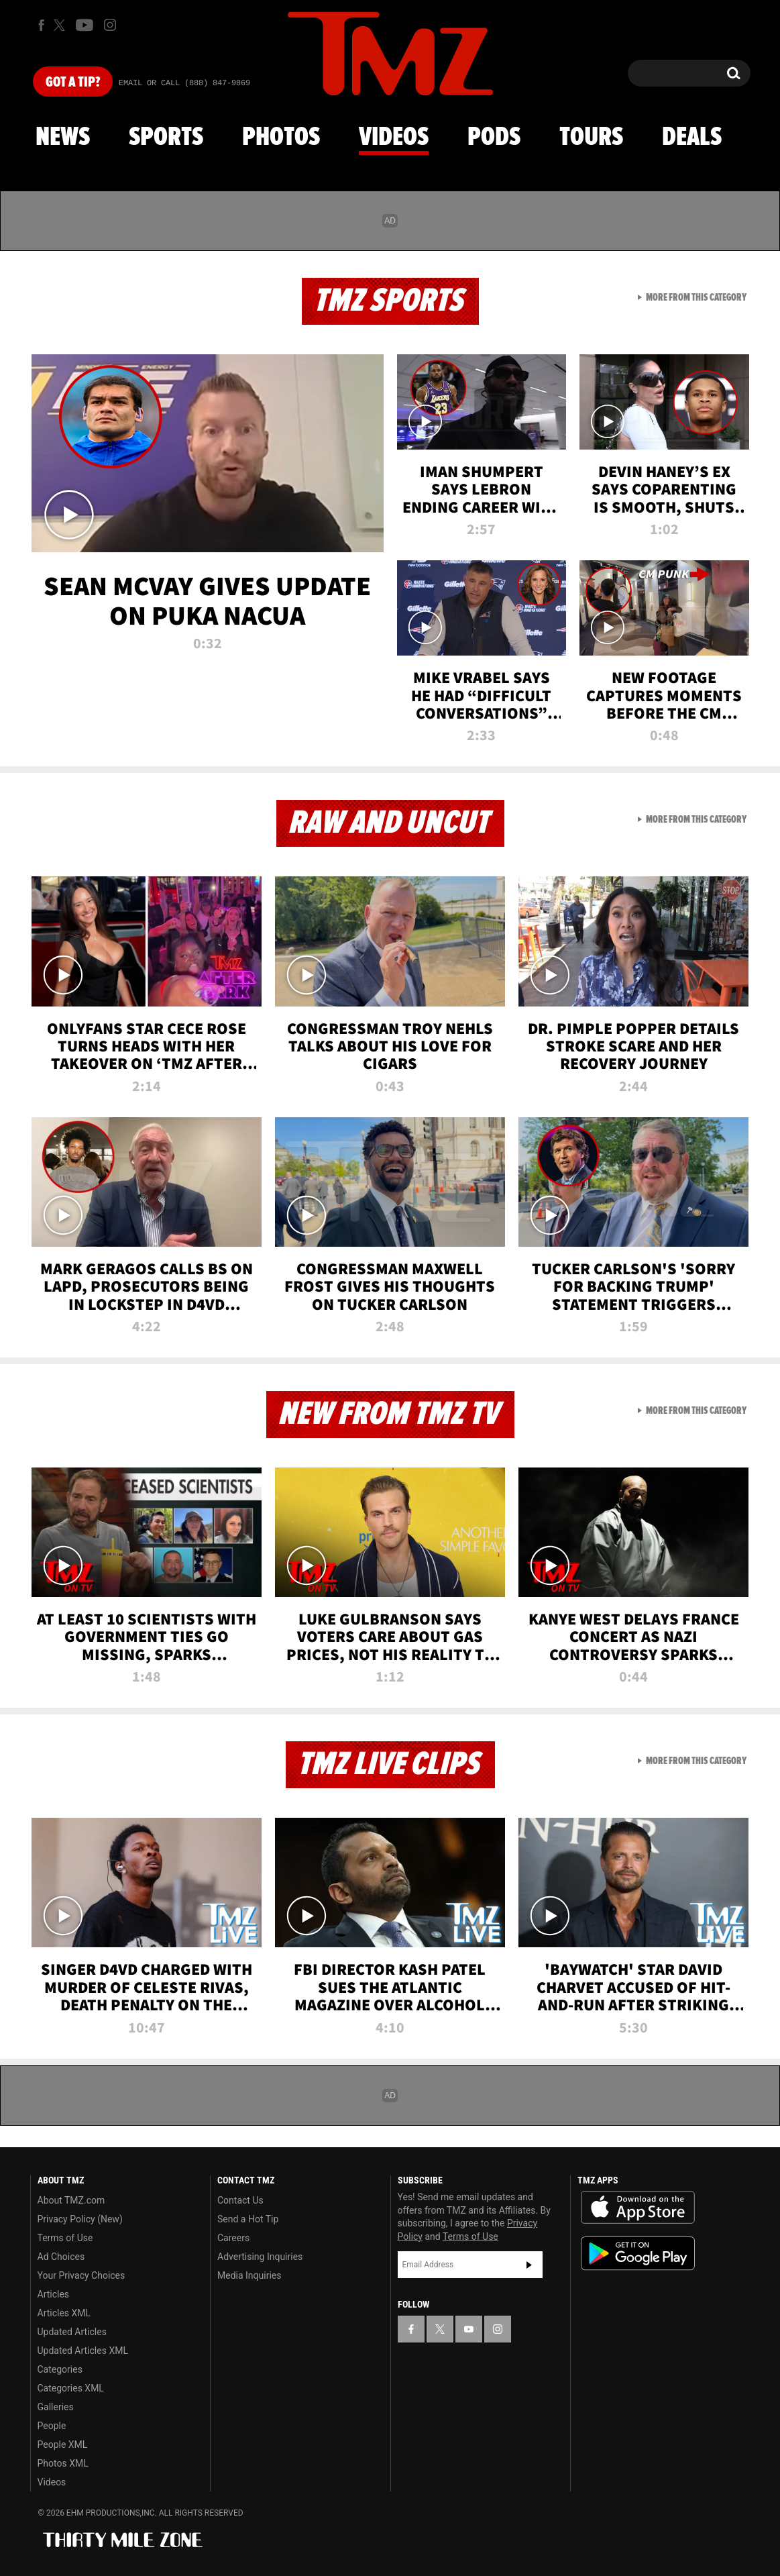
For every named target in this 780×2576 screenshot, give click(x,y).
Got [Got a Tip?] (73, 82)
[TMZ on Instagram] (110, 25)
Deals (692, 137)
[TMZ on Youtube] (84, 25)
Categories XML (71, 2388)
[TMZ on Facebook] (41, 25)
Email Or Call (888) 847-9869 (184, 83)
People (52, 2425)
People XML (63, 2444)
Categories (60, 2369)
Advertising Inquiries (259, 2256)
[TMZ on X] (61, 25)
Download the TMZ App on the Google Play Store (638, 2253)
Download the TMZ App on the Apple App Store (638, 2207)
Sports (166, 137)
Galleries (56, 2407)
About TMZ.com (71, 2200)
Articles (54, 2294)
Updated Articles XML (83, 2350)
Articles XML (64, 2313)
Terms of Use (65, 2237)
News (63, 137)
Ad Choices (61, 2256)
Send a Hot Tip (247, 2219)
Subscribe (529, 2264)
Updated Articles (72, 2331)
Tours (591, 137)
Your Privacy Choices (81, 2275)
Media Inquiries (249, 2275)
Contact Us (240, 2200)
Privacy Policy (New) (80, 2219)
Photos (281, 137)
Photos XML (63, 2463)
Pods (493, 137)
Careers (233, 2237)
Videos (394, 137)
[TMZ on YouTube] (468, 2329)
